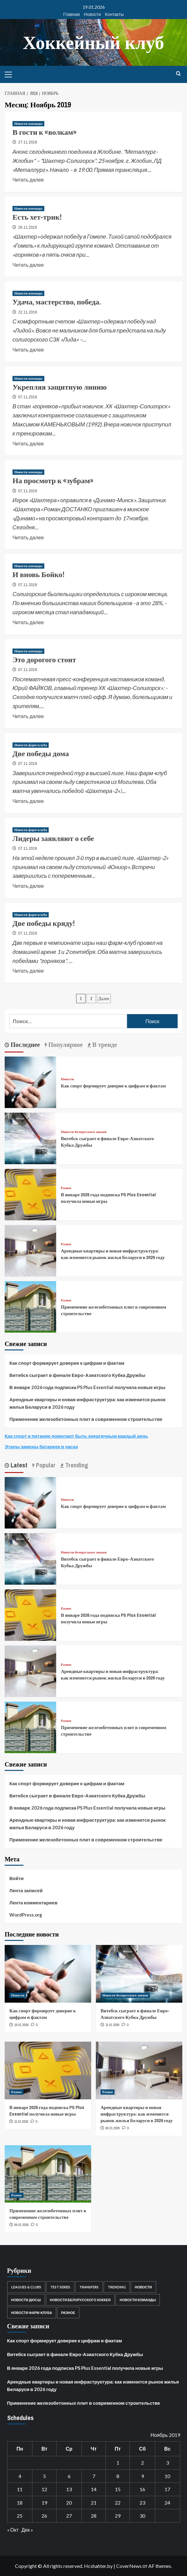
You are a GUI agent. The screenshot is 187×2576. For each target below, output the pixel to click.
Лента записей (25, 1890)
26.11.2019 (27, 227)
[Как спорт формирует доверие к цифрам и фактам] (30, 1082)
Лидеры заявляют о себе (53, 838)
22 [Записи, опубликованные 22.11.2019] (118, 2503)
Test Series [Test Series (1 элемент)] (60, 2287)
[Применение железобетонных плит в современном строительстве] (30, 1306)
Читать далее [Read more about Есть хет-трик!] (28, 264)
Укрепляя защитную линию (59, 387)
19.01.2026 (21, 2025)
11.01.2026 (113, 2025)
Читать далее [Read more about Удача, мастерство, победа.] (28, 349)
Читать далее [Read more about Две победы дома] (28, 800)
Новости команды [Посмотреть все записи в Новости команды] (28, 123)
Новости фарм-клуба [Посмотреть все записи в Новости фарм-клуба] (30, 745)
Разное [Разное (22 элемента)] (68, 2313)
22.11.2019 (27, 312)
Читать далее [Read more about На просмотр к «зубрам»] (28, 536)
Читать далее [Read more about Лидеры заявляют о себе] (28, 885)
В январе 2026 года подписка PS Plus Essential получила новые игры (87, 1387)
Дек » (27, 2530)
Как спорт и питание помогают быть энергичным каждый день (76, 1436)
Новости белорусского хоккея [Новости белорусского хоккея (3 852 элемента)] (80, 2300)
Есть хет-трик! (37, 217)
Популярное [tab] (65, 1045)
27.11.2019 (27, 142)
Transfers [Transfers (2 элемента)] (89, 2287)
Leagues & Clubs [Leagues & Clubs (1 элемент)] (26, 2287)
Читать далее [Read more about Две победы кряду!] (28, 970)
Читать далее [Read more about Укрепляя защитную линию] (28, 443)
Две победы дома (40, 753)
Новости (92, 14)
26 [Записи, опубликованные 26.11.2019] (44, 2516)
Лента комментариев (33, 1902)
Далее (103, 998)
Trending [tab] (76, 1465)
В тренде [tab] (104, 1045)
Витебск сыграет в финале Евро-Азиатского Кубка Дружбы (77, 1375)
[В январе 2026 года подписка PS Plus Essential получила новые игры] (30, 1194)
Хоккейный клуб (93, 42)
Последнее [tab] (24, 1045)
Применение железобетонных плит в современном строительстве (85, 1419)
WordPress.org (25, 1914)
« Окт (13, 2530)
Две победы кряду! (43, 923)
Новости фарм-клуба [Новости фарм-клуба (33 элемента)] (31, 2313)
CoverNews (129, 2566)
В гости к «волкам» (44, 132)
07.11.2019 (27, 397)
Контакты (114, 14)
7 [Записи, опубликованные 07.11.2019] (93, 2476)
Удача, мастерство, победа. (56, 302)
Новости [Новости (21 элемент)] (143, 2287)
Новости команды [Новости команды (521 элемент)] (138, 2300)
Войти (16, 1878)
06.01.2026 (113, 2128)
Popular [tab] (45, 1465)
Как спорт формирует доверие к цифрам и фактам (113, 1085)
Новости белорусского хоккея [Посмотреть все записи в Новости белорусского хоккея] (83, 1132)
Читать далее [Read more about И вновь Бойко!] (28, 621)
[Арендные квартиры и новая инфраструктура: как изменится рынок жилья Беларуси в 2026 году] (30, 1250)
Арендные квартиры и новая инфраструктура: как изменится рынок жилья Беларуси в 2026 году (113, 1254)
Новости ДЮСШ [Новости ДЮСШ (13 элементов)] (26, 2300)
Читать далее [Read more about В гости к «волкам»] (28, 179)
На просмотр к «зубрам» (52, 480)
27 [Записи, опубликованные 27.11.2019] (69, 2516)
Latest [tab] (18, 1465)
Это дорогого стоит (44, 659)
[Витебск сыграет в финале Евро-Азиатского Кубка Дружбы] (30, 1138)
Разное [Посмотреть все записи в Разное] (66, 1188)
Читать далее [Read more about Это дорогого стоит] (28, 715)
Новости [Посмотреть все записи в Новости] (67, 1079)
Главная (71, 14)
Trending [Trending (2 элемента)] (117, 2287)
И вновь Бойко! (38, 574)
